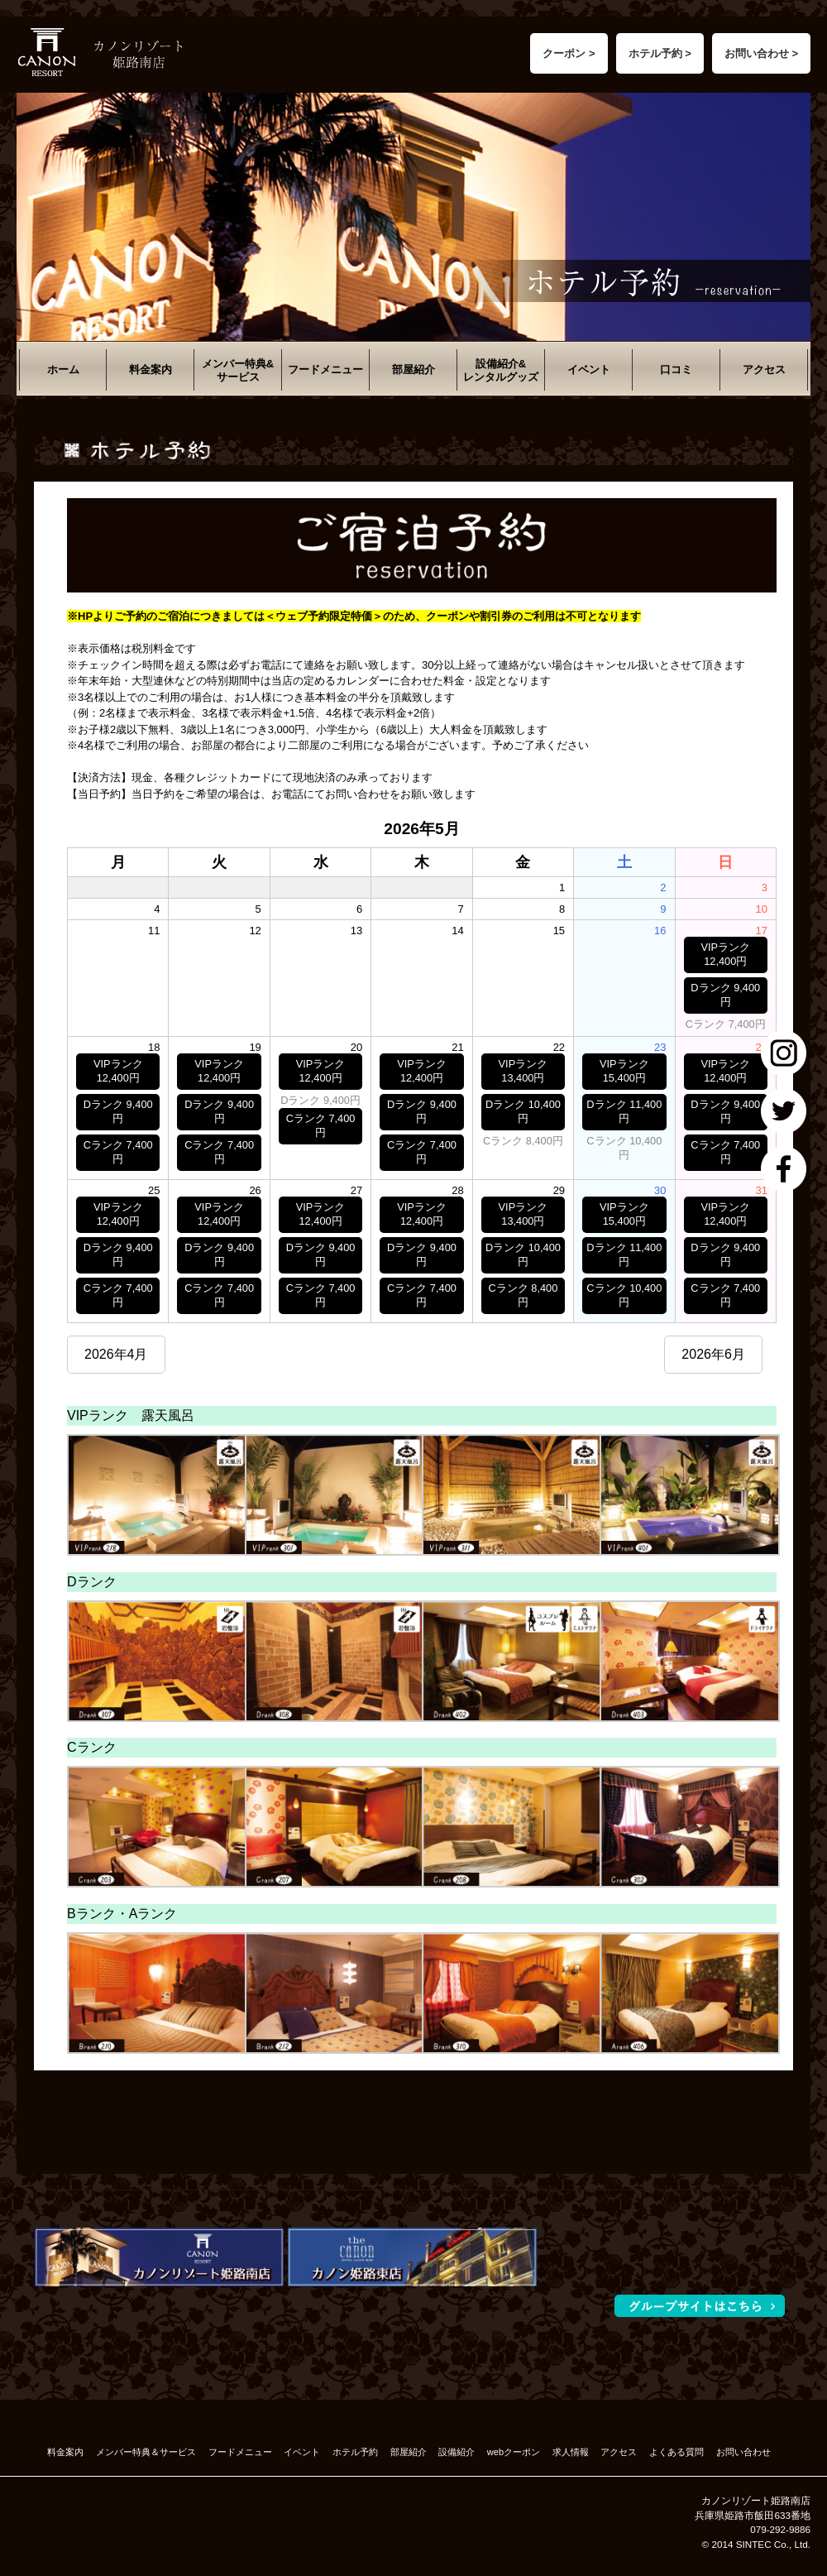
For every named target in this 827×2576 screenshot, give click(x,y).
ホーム (63, 369)
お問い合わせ (743, 2452)
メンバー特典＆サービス (146, 2452)
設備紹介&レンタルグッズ (500, 370)
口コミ (676, 369)
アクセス (764, 369)
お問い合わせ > (761, 53)
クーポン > (569, 53)
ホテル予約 (355, 2452)
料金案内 (150, 369)
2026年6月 (713, 1354)
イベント (588, 369)
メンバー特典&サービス (238, 370)
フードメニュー (325, 369)
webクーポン (513, 2452)
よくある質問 (676, 2452)
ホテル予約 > (660, 53)
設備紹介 (456, 2452)
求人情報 (570, 2452)
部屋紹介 (413, 369)
